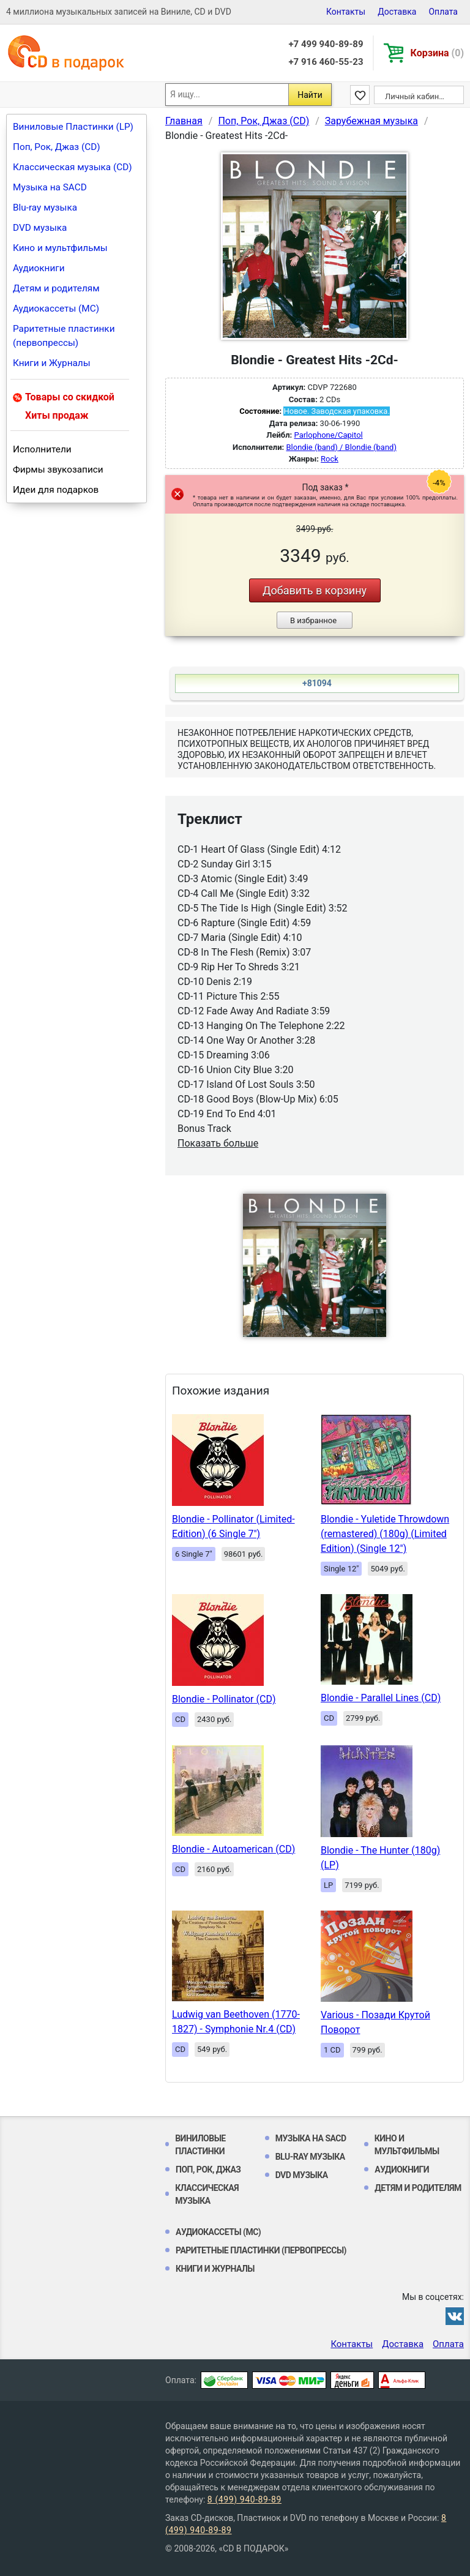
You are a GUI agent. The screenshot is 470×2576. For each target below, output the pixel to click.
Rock (329, 458)
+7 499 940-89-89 (325, 44)
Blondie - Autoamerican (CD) (233, 1849)
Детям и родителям (56, 288)
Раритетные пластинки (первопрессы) (64, 335)
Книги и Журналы (52, 363)
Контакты (345, 12)
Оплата (443, 12)
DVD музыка (40, 227)
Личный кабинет (416, 96)
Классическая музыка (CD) (72, 167)
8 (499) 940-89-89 (244, 2499)
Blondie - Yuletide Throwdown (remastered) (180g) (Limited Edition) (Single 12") (385, 1533)
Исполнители (42, 449)
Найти (310, 95)
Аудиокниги (39, 268)
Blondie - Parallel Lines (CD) (381, 1698)
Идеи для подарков (56, 489)
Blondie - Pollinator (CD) (223, 1699)
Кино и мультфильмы (60, 247)
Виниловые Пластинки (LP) (73, 126)
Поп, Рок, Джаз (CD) (56, 146)
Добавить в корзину (315, 590)
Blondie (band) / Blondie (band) (341, 447)
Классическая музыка (207, 2194)
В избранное (313, 620)
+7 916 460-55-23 (325, 61)
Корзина (437, 53)
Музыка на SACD (50, 187)
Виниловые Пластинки (200, 2144)
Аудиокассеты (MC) (56, 308)
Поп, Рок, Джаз (208, 2169)
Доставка (397, 12)
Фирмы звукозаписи (58, 469)
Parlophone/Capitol (328, 435)
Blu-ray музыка (45, 207)
